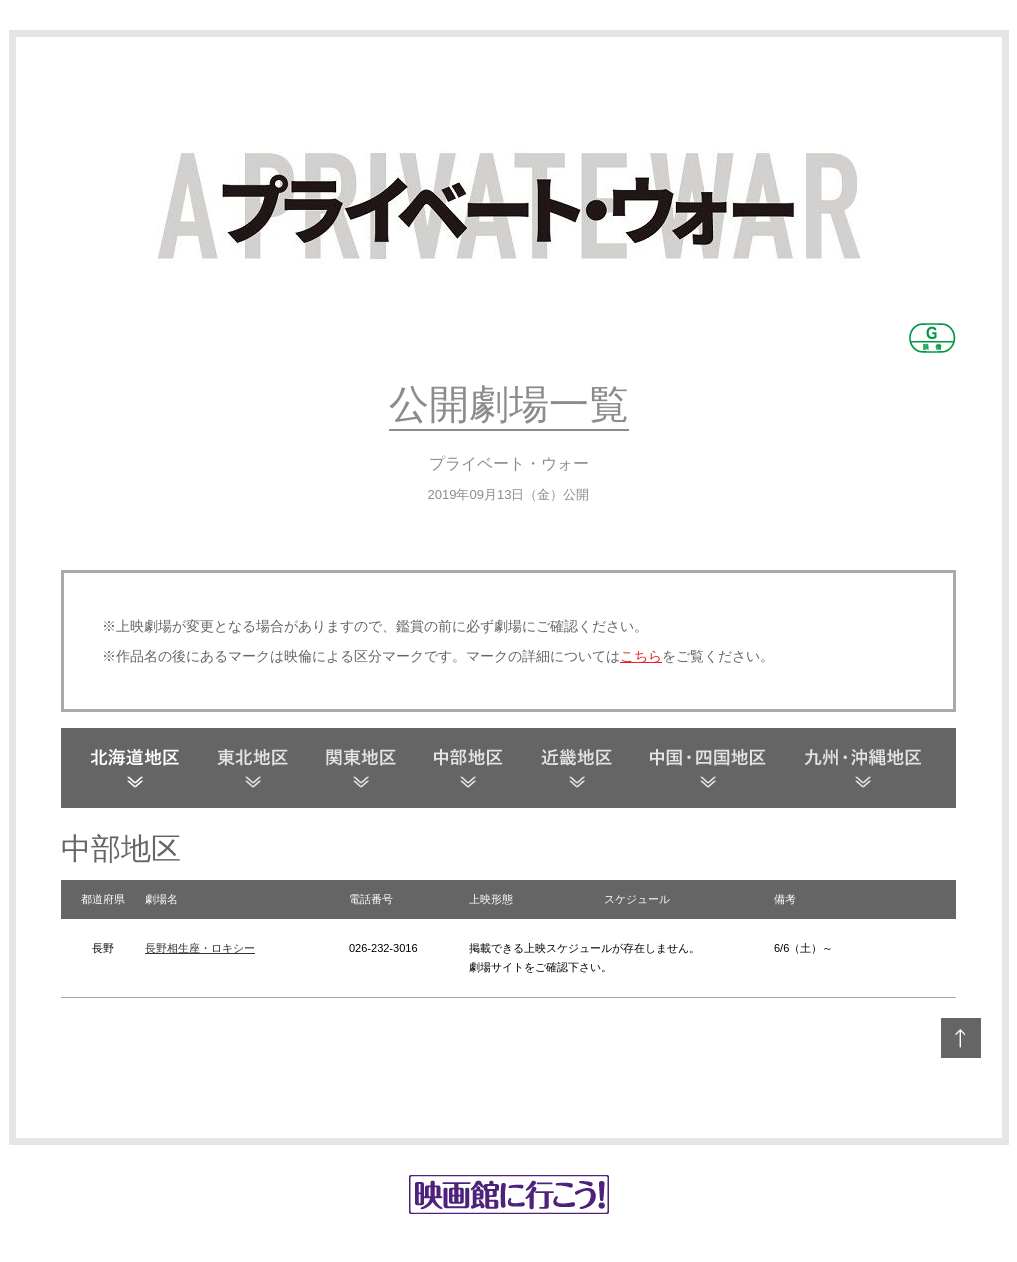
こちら (641, 656)
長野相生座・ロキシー (200, 948)
